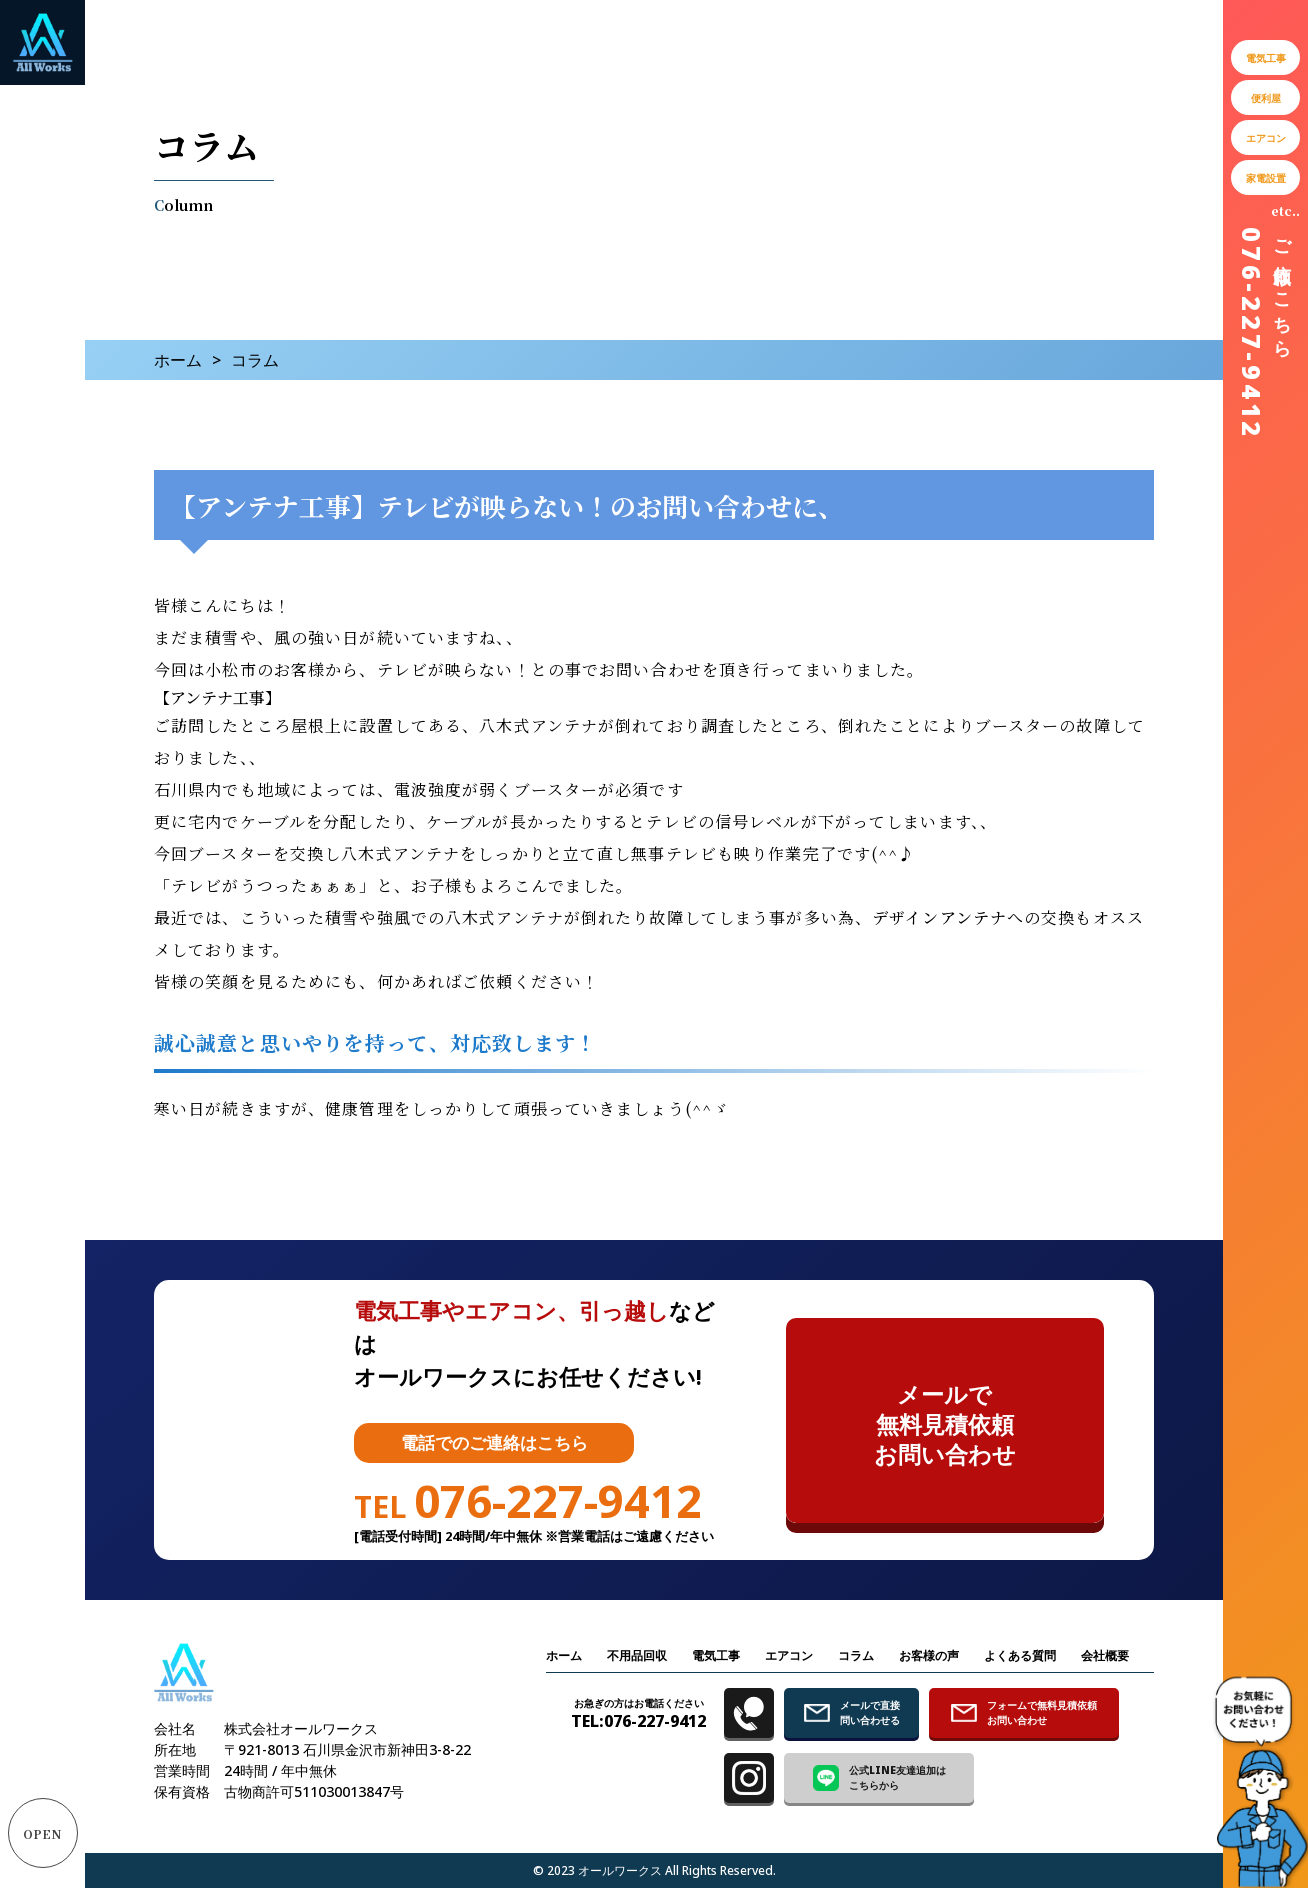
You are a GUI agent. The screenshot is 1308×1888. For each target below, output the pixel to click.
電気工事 (716, 1655)
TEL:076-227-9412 (638, 1713)
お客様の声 (929, 1655)
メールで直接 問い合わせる (852, 1712)
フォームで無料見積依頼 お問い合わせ (1024, 1712)
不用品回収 (637, 1655)
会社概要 (1105, 1655)
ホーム (178, 360)
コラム (856, 1655)
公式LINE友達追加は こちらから (879, 1777)
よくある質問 (1020, 1655)
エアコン (789, 1655)
